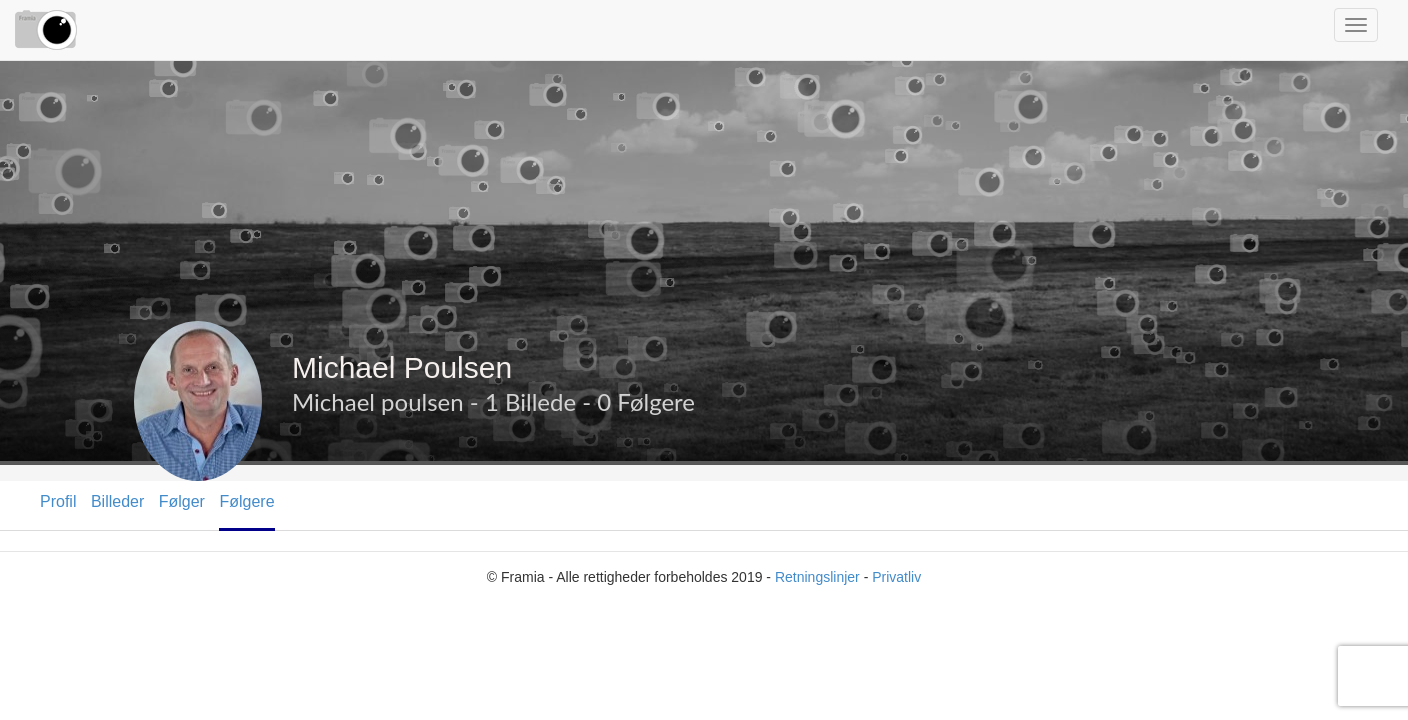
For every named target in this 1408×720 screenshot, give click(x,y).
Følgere (246, 501)
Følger (182, 501)
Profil (58, 501)
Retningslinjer (817, 577)
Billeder (117, 501)
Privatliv (896, 577)
